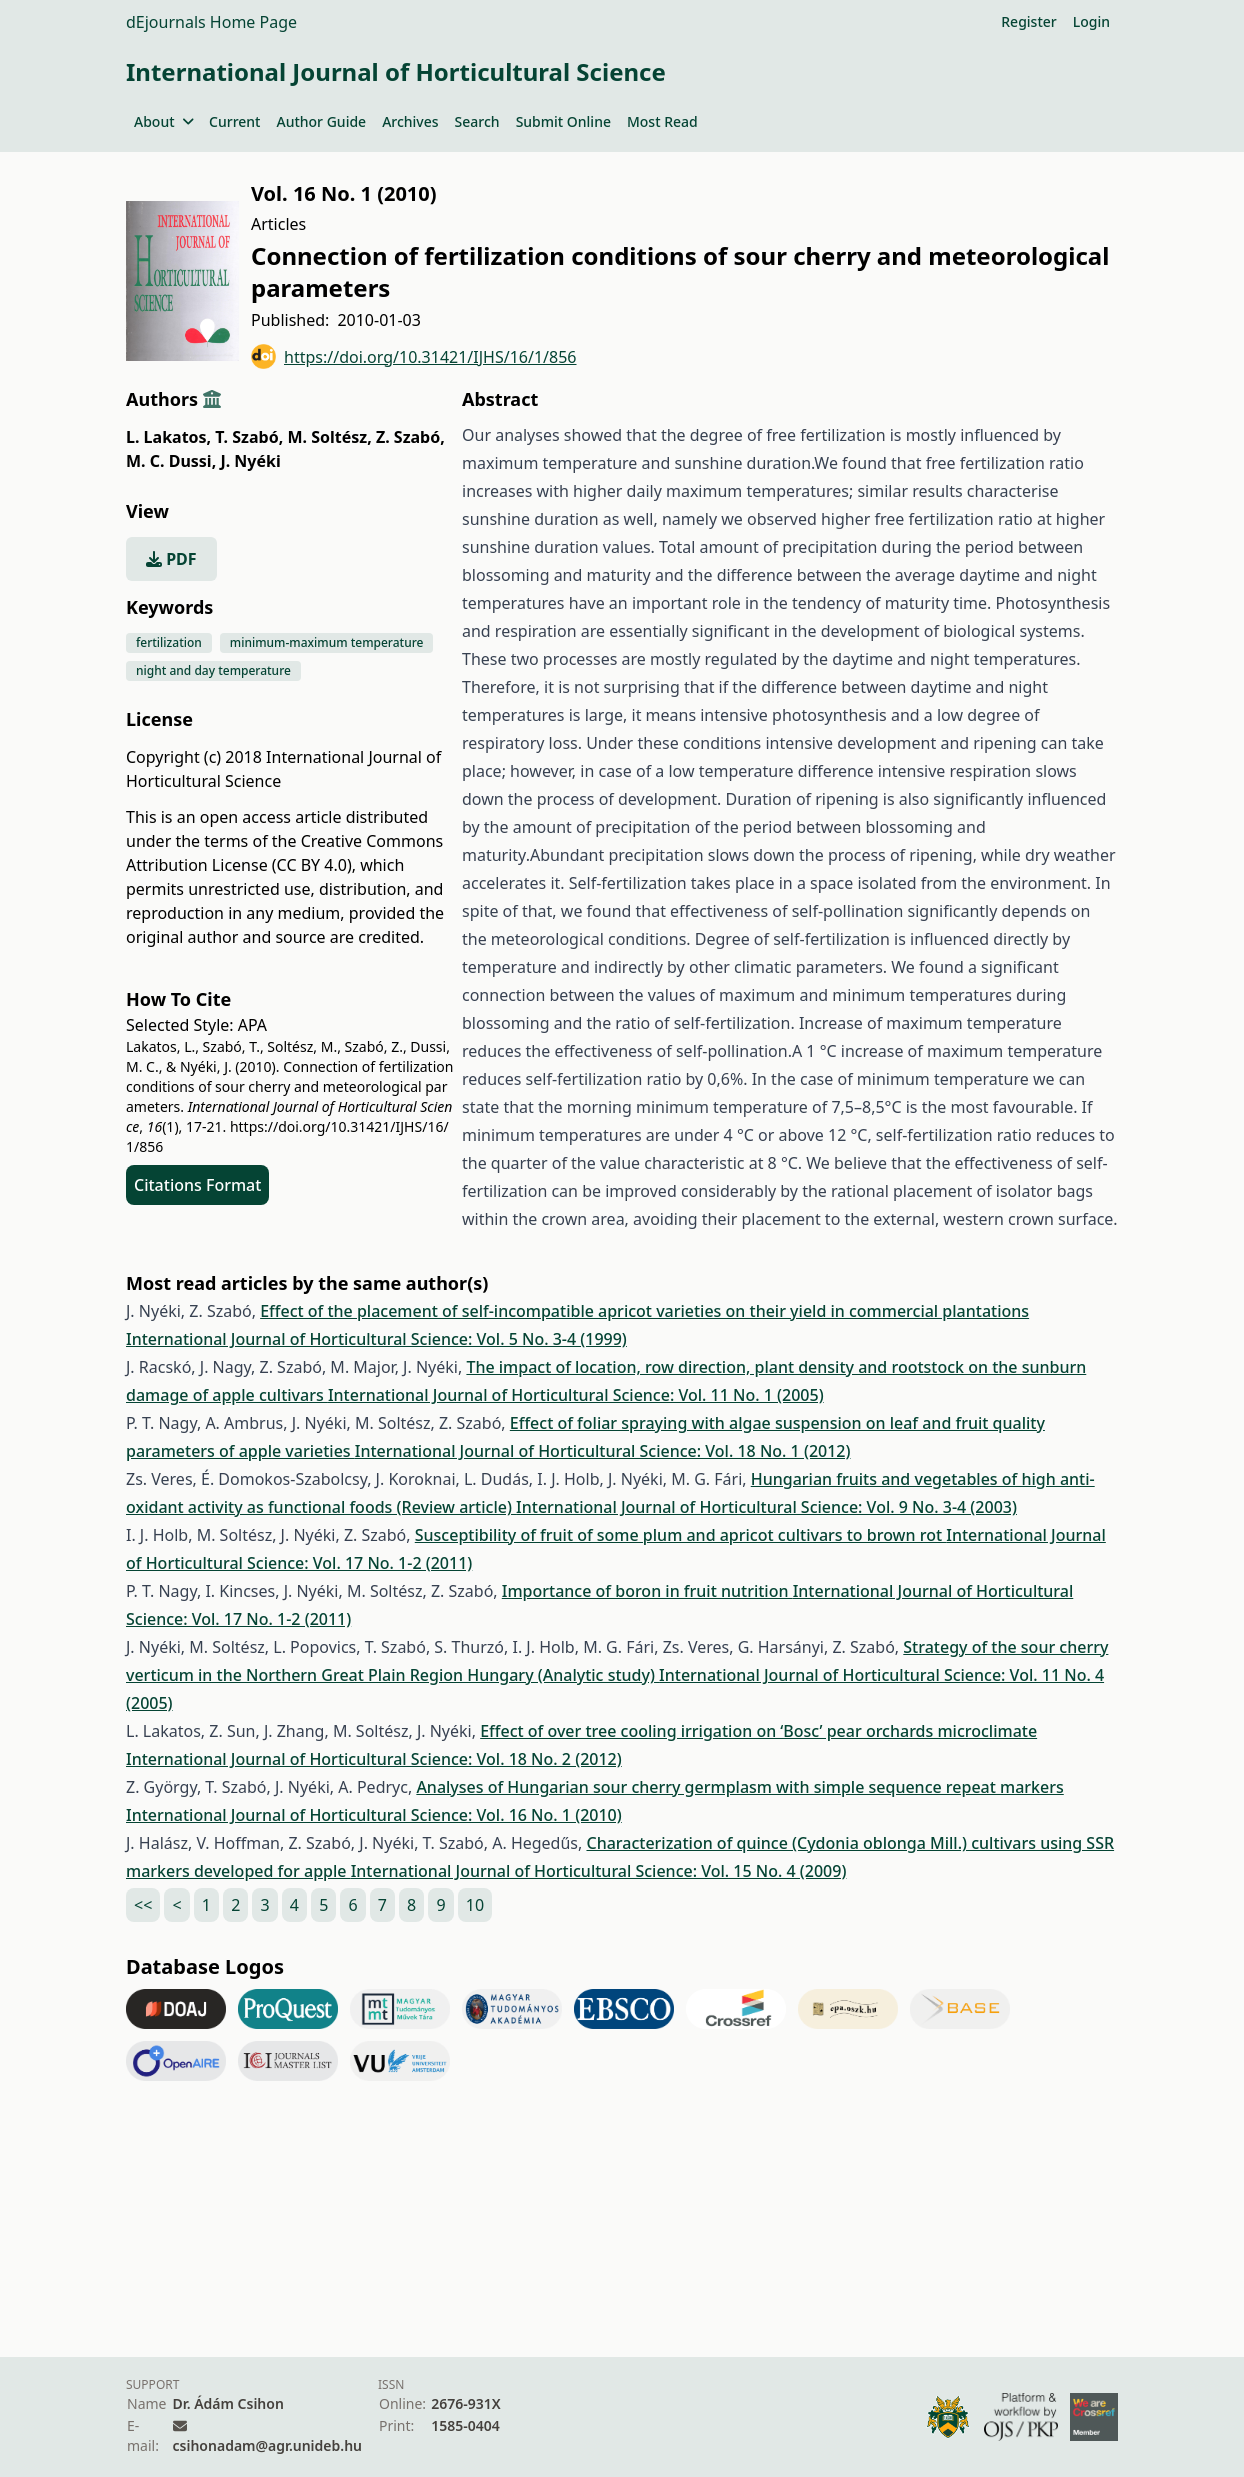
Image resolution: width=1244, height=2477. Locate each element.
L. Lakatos (168, 437)
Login (1091, 21)
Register (1028, 21)
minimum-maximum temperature (327, 642)
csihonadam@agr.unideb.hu (267, 2445)
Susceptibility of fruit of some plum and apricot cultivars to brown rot (680, 1535)
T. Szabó (249, 437)
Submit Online (563, 121)
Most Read (662, 121)
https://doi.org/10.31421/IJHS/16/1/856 (414, 356)
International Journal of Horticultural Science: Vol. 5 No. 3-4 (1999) (376, 1339)
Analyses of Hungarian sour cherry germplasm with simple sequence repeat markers (739, 1787)
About (163, 121)
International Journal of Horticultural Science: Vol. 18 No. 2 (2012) (374, 1759)
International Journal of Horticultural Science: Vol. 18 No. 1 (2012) (603, 1451)
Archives (410, 121)
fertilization (169, 642)
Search (477, 121)
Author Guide (321, 121)
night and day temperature (213, 670)
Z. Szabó (410, 437)
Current (234, 121)
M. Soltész (329, 437)
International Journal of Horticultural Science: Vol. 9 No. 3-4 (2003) (766, 1507)
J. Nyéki (250, 461)
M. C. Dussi (171, 461)
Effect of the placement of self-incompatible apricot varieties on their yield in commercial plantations (644, 1311)
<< (143, 1905)
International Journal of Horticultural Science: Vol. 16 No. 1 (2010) (374, 1815)
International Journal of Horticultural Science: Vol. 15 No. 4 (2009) (599, 1871)
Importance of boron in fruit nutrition (647, 1591)
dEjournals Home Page (211, 22)
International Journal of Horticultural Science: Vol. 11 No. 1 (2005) (576, 1395)
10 (475, 1905)
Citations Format (197, 1185)
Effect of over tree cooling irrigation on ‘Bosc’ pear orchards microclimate (758, 1731)
